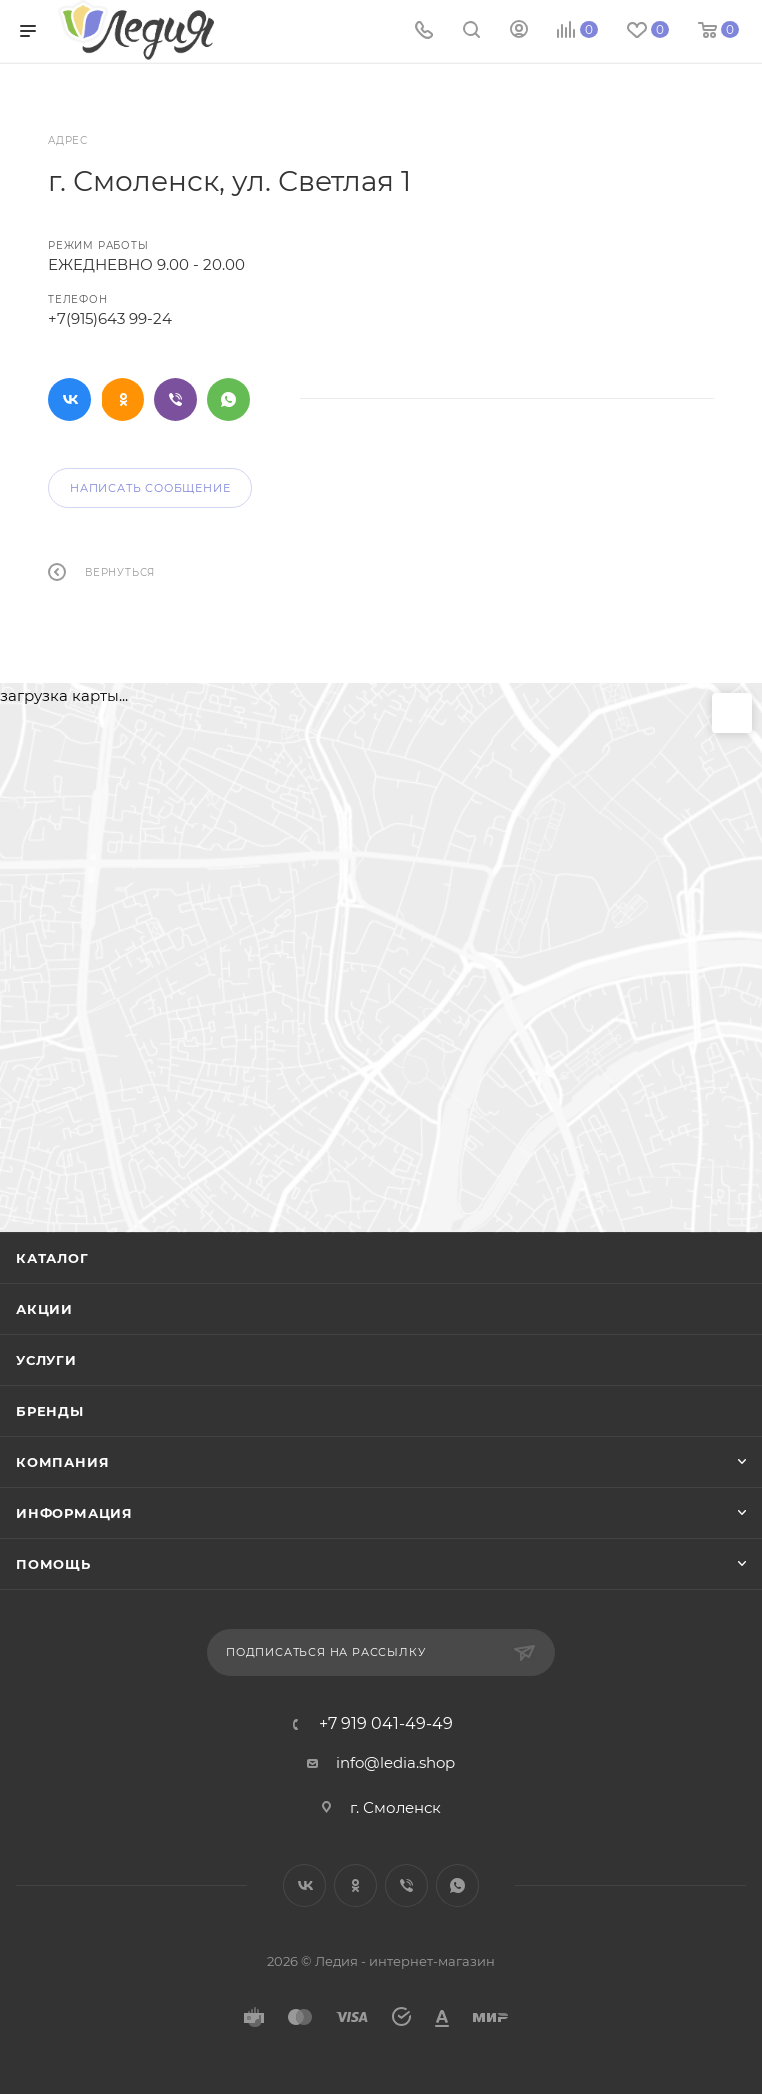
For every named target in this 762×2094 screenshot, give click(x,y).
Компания (62, 1462)
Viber (175, 399)
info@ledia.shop (395, 1762)
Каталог (52, 1258)
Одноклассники (122, 399)
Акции (44, 1309)
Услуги (46, 1360)
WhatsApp (228, 399)
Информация (74, 1513)
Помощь (53, 1564)
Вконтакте (69, 399)
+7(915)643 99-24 (110, 318)
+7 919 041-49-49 (386, 1724)
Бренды (50, 1411)
